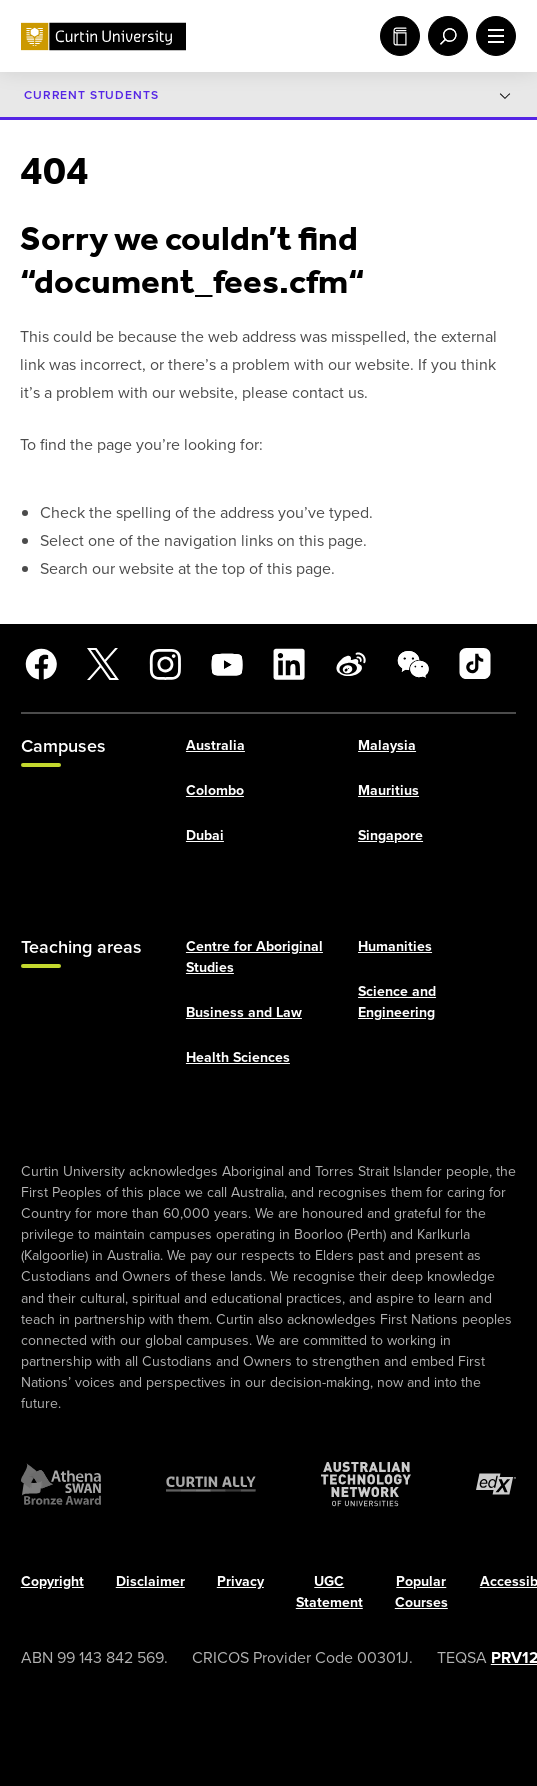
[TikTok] (475, 664)
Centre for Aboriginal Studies (254, 956)
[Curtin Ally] (211, 1484)
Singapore (390, 835)
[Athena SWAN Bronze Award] (61, 1484)
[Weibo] (351, 664)
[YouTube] (227, 664)
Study (400, 36)
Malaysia (387, 744)
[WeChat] (413, 664)
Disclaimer (150, 1581)
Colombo (215, 790)
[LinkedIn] (289, 664)
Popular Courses (421, 1592)
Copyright (52, 1581)
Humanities (395, 945)
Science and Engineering (397, 1001)
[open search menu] (444, 36)
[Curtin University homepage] (103, 36)
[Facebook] (41, 664)
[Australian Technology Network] (366, 1484)
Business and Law (244, 1012)
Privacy (240, 1581)
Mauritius (388, 790)
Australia (215, 744)
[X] (103, 664)
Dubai (205, 835)
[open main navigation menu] (492, 36)
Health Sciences (238, 1057)
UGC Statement (329, 1592)
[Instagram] (165, 664)
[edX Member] (496, 1484)
